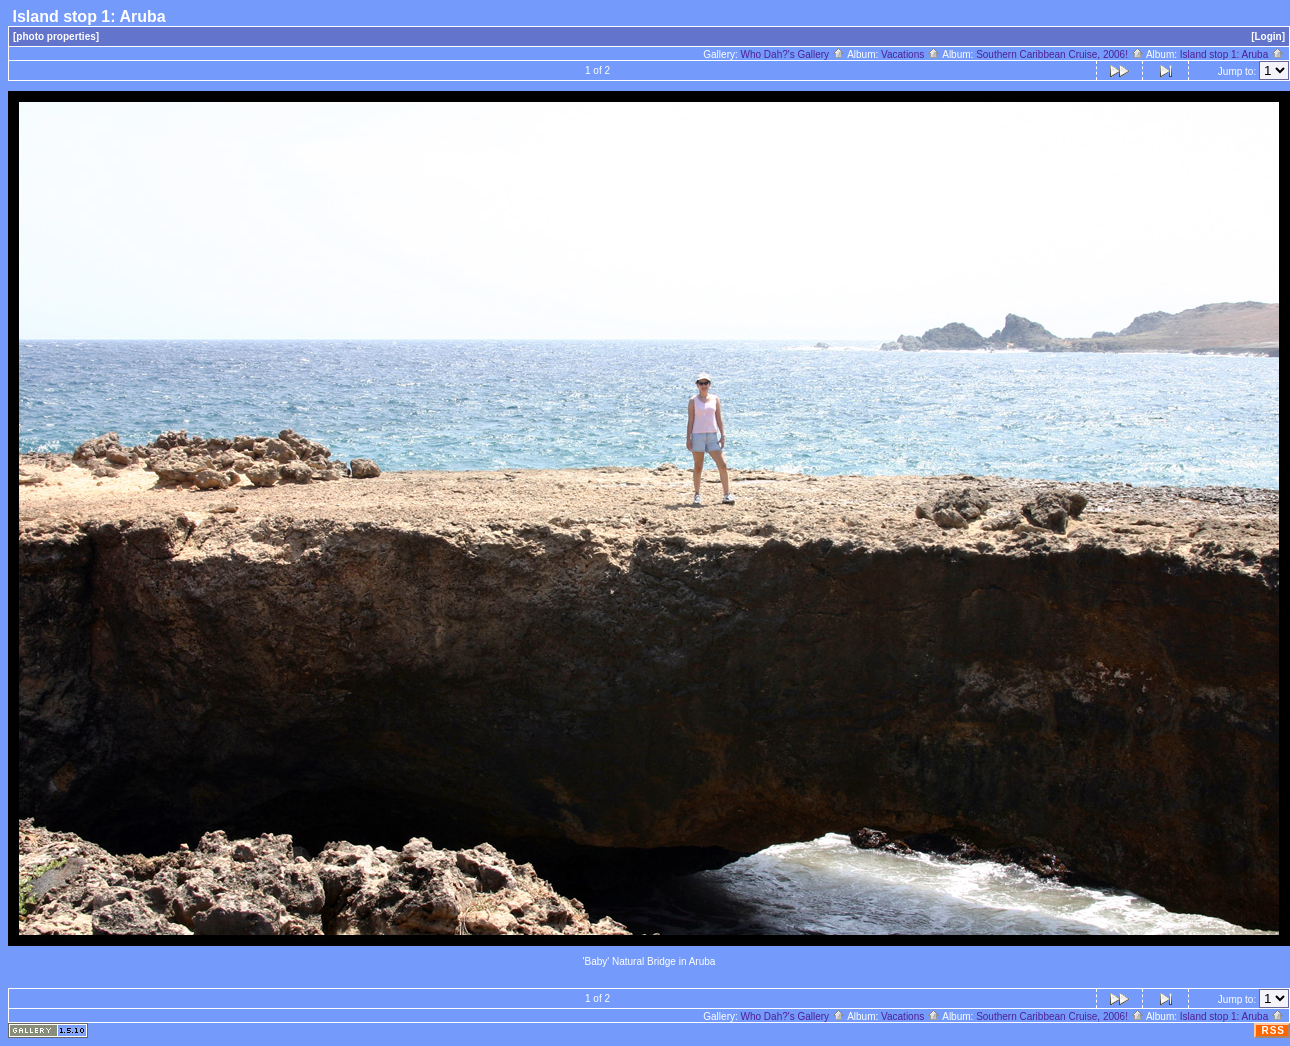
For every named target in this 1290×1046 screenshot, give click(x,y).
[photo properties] (56, 36)
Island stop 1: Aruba (1232, 54)
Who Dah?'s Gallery (793, 54)
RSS (1273, 1030)
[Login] (1268, 36)
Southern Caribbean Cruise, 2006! (1060, 54)
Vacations (910, 54)
